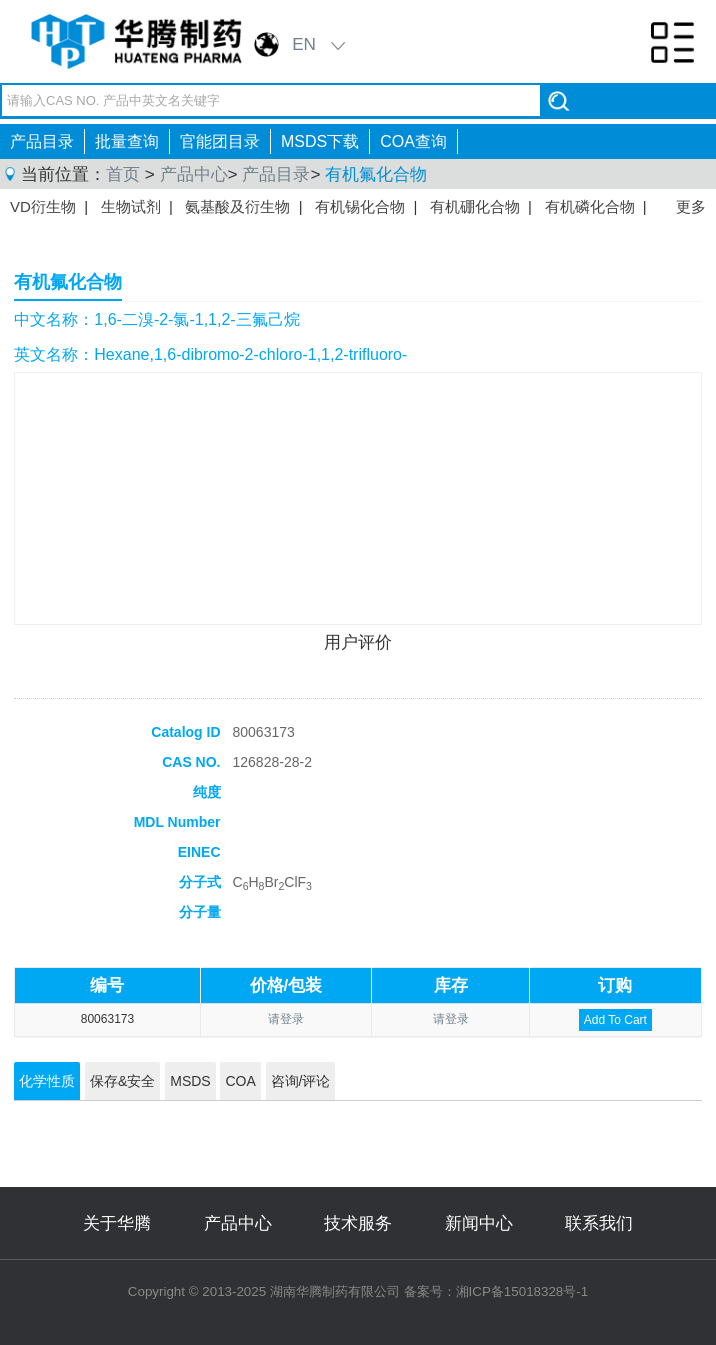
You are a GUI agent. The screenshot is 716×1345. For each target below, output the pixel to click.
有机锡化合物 (360, 206)
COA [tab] (240, 1081)
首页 (123, 174)
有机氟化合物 (376, 174)
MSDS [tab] (190, 1081)
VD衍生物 (43, 206)
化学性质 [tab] (47, 1081)
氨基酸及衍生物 (237, 206)
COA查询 (413, 141)
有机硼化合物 (475, 206)
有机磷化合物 (590, 206)
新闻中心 (479, 1223)
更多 (691, 206)
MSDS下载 (320, 141)
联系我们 (599, 1223)
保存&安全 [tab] (122, 1081)
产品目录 (42, 141)
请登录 (286, 1019)
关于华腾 (117, 1223)
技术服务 (358, 1223)
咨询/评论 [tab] (301, 1081)
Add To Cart (615, 1020)
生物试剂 (131, 206)
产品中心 (194, 174)
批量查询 (127, 141)
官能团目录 (220, 141)
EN (304, 44)
